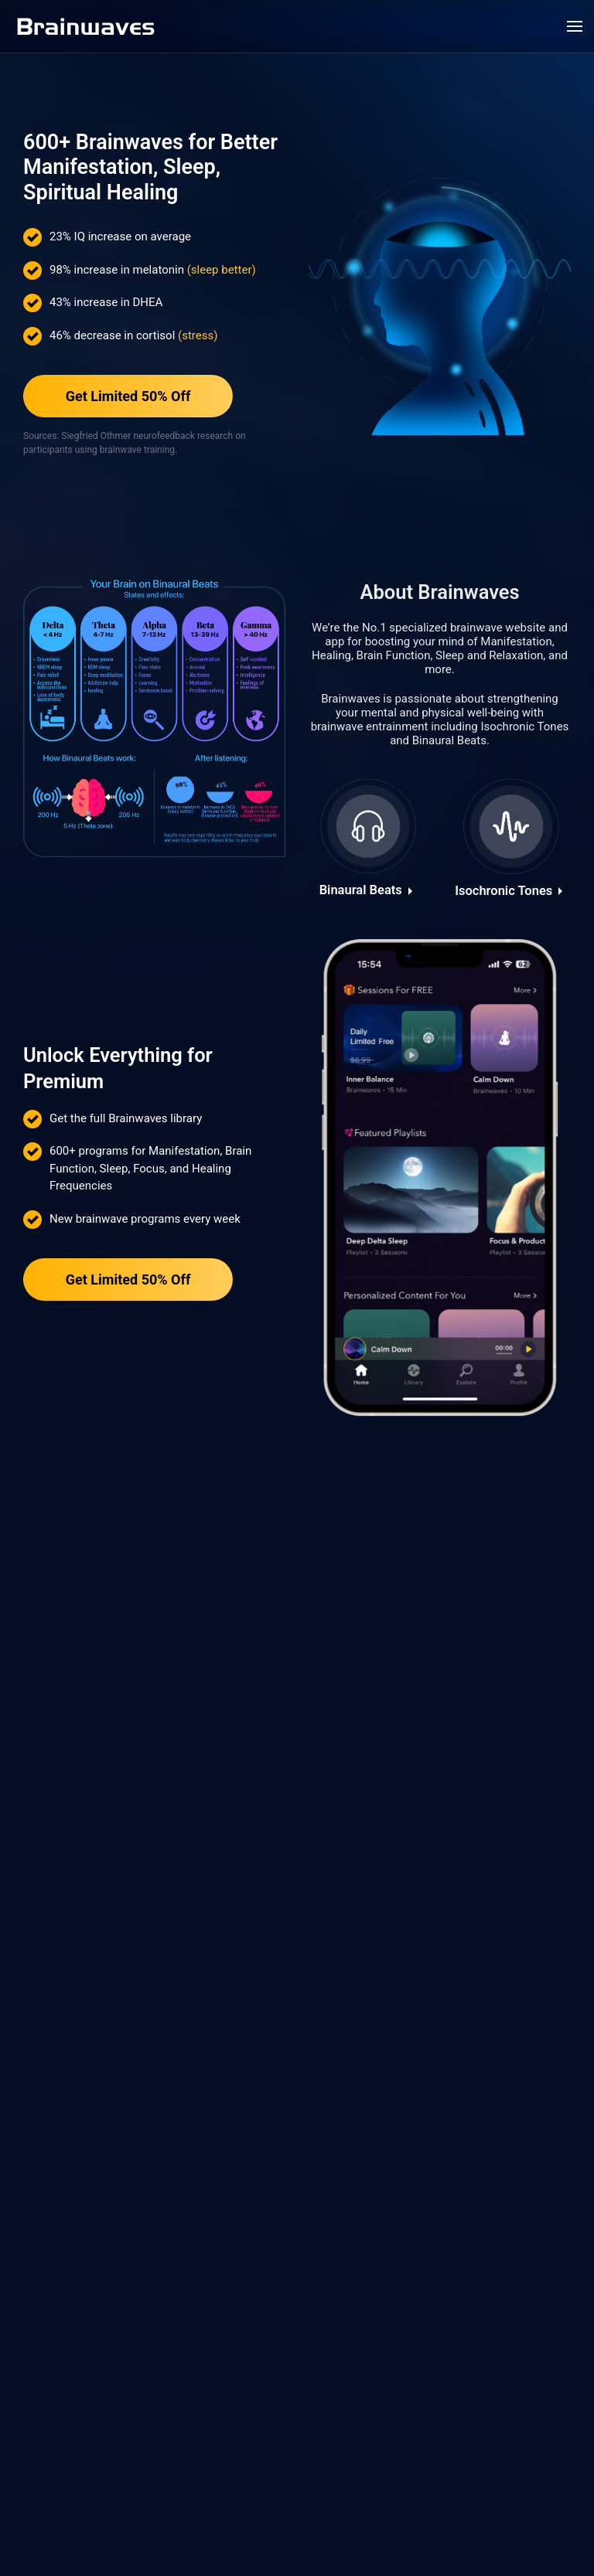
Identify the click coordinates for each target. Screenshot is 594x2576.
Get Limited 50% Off (128, 397)
